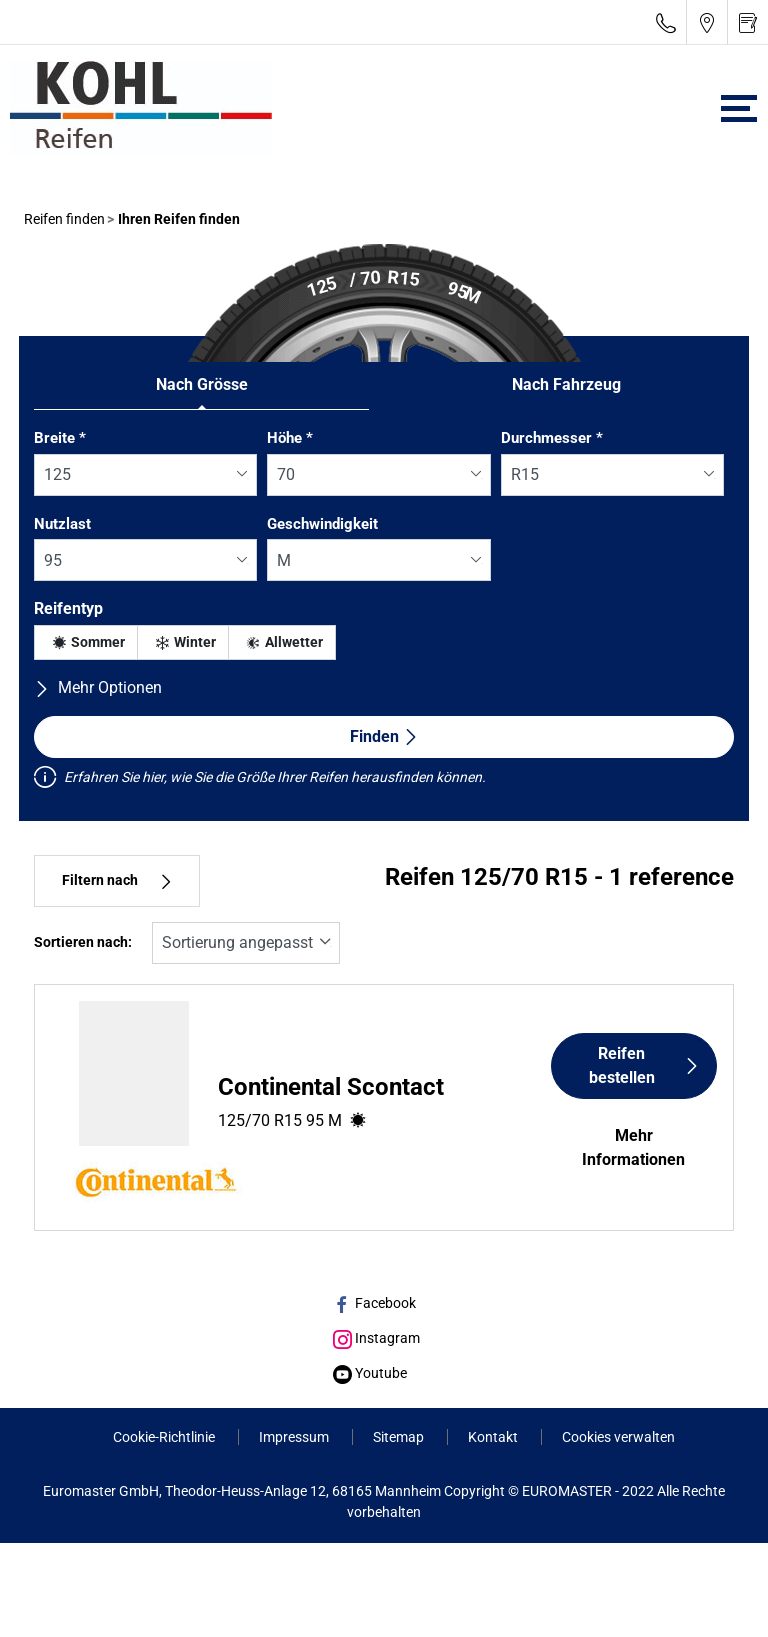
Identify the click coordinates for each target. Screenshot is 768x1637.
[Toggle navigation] (739, 108)
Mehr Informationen (633, 1147)
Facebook (374, 1303)
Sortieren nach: (83, 942)
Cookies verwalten (618, 1437)
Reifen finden (64, 219)
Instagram (376, 1338)
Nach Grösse (202, 384)
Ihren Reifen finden (177, 219)
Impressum (295, 1437)
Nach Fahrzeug (566, 384)
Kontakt (494, 1437)
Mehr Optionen (98, 687)
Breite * (60, 438)
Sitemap (400, 1437)
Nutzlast (62, 524)
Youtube (370, 1373)
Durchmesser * (552, 438)
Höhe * (290, 438)
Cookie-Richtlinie (165, 1437)
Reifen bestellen (644, 1065)
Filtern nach (117, 880)
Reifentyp (68, 608)
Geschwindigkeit (322, 524)
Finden (384, 736)
